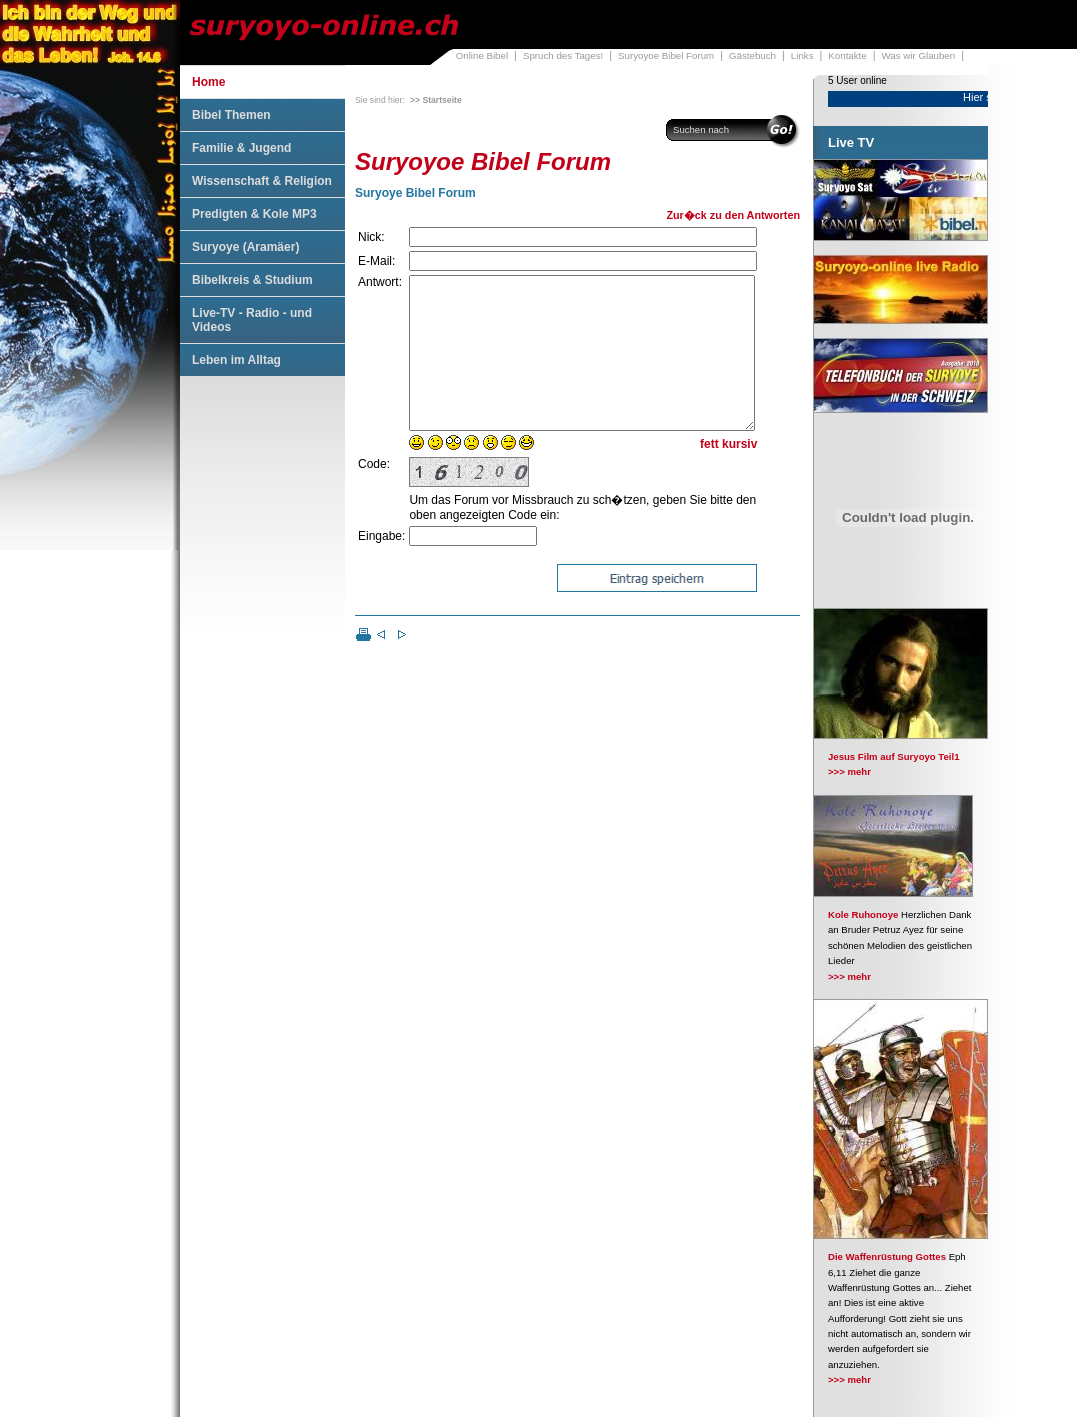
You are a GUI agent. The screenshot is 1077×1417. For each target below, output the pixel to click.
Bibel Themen (231, 115)
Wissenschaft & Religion (262, 181)
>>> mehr (849, 771)
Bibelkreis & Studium (252, 280)
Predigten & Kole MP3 (254, 214)
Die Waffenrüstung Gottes (887, 1256)
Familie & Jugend (241, 148)
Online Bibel (482, 55)
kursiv (739, 474)
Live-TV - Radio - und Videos (252, 320)
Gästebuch (752, 55)
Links (802, 55)
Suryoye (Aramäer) (245, 247)
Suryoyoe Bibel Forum (666, 55)
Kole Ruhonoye (863, 914)
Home (208, 82)
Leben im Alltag (236, 360)
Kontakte (847, 55)
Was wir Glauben (919, 55)
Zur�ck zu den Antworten (733, 215)
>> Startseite (436, 100)
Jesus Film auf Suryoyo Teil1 (894, 756)
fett (709, 474)
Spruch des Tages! (563, 55)
